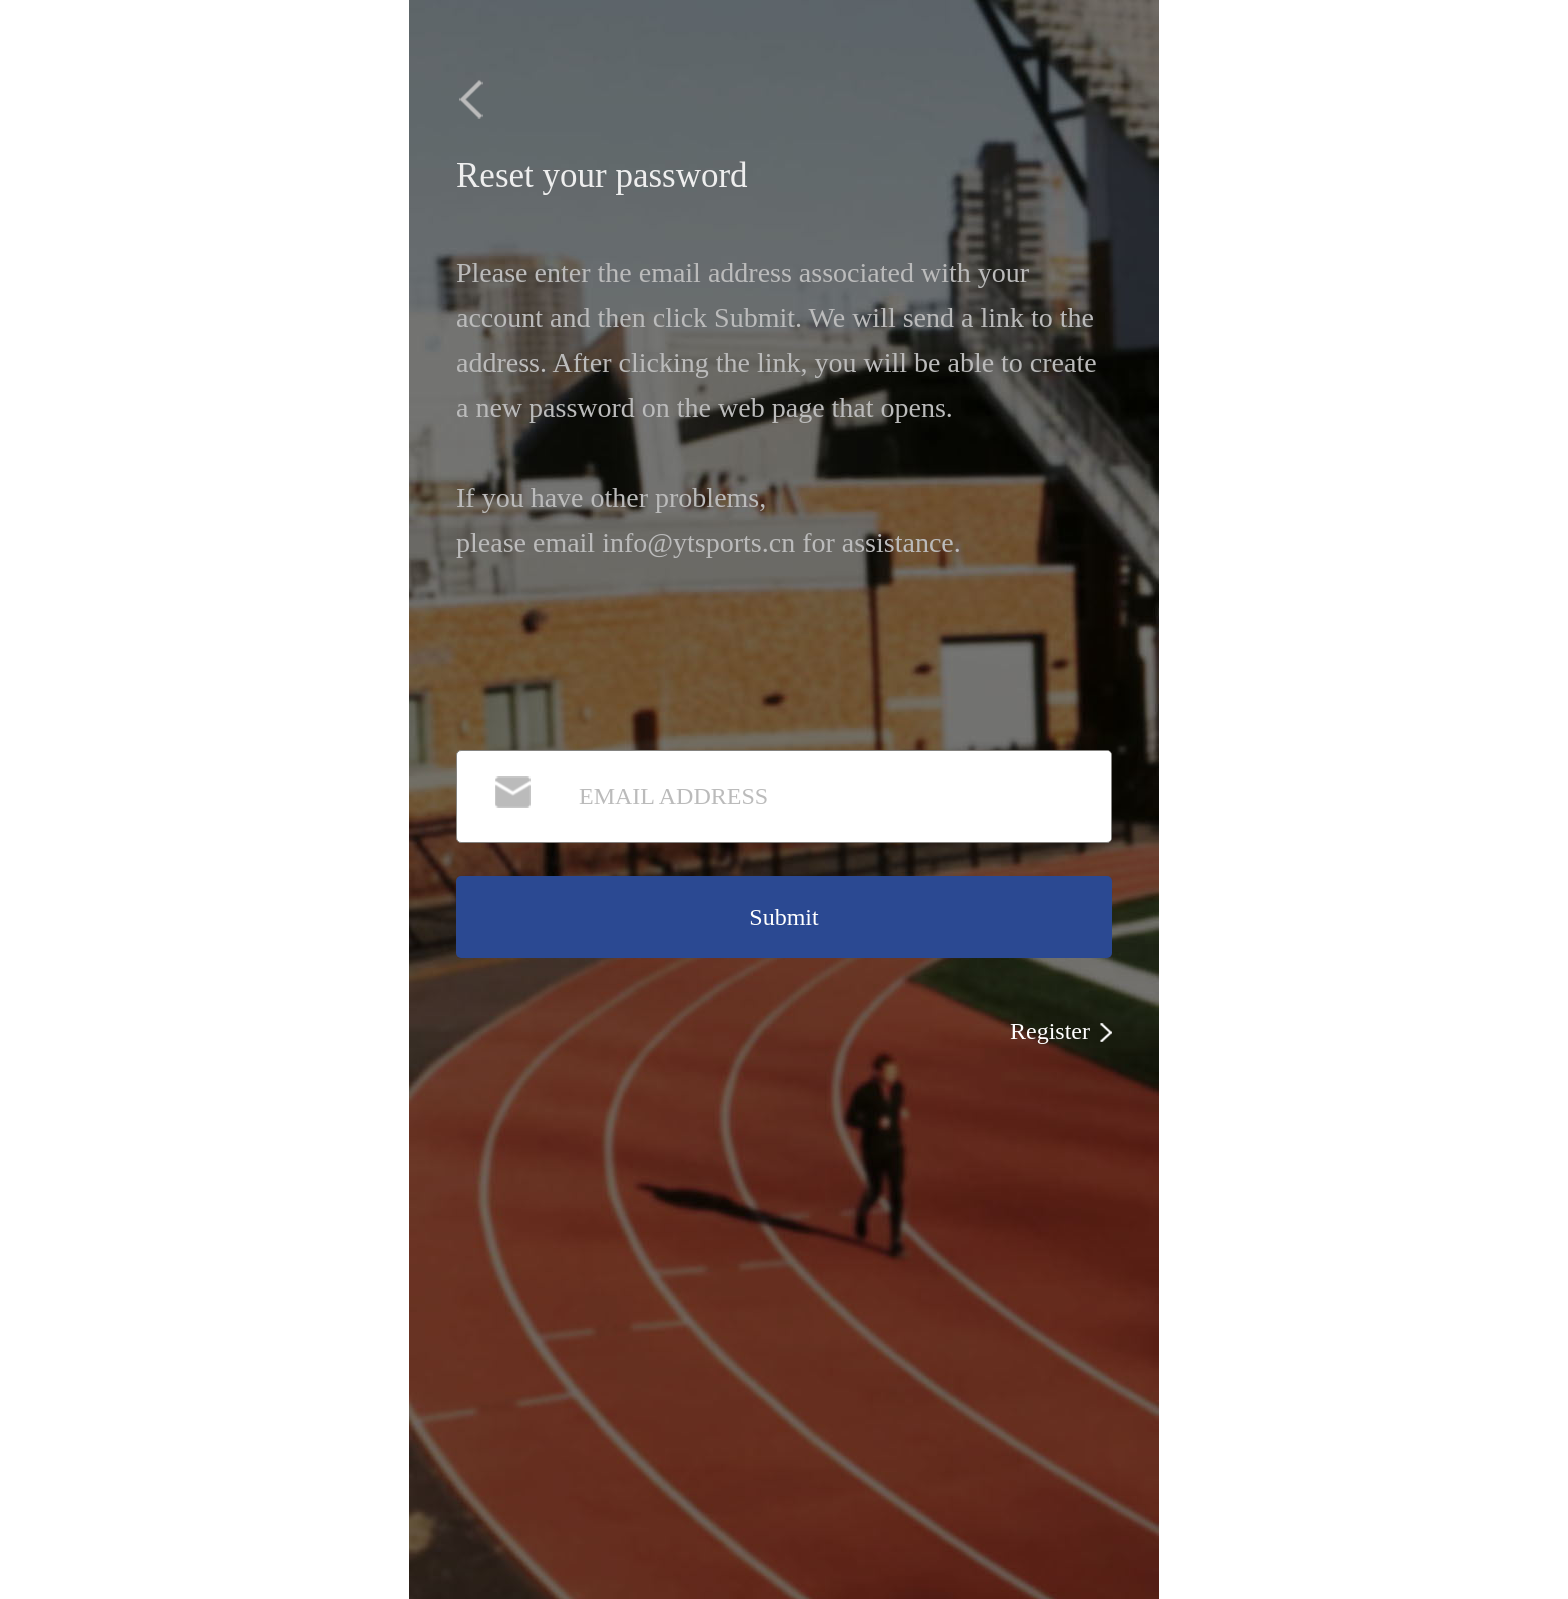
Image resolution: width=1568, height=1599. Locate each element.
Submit (783, 917)
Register (1061, 1031)
